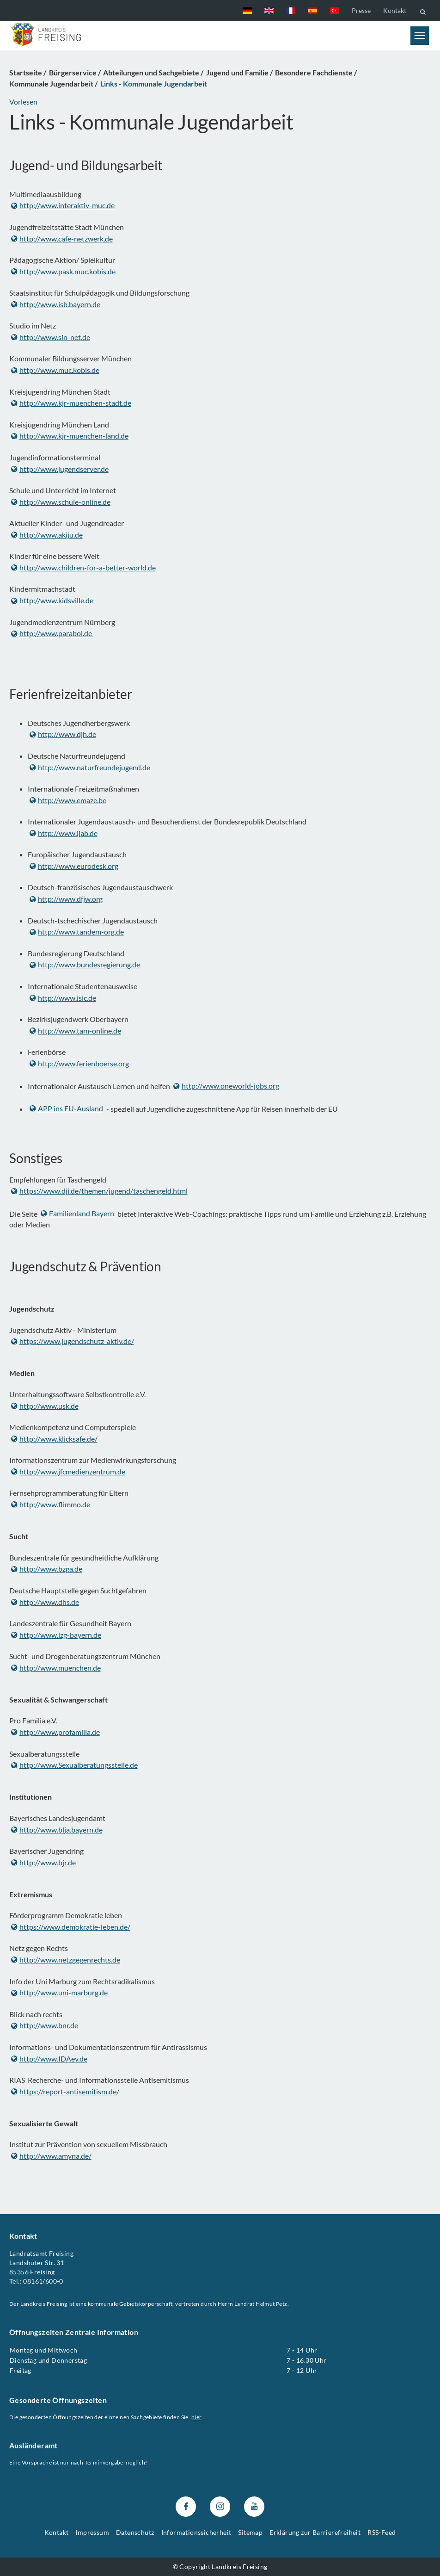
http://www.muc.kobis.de (55, 369)
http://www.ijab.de (64, 833)
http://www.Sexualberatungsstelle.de (74, 1765)
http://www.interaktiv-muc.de (63, 205)
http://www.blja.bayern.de (57, 1829)
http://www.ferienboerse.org (79, 1063)
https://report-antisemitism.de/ (65, 2091)
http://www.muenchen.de (56, 1667)
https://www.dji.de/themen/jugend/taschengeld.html (99, 1191)
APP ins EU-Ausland (66, 1108)
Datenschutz (135, 2532)
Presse (361, 10)
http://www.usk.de (45, 1405)
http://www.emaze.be (68, 800)
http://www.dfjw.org (66, 898)
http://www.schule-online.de (60, 501)
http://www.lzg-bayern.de (56, 1634)
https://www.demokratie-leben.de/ (70, 1927)
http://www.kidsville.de (52, 600)
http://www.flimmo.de (50, 1504)
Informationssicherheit (196, 2532)
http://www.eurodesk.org (74, 865)
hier (196, 2417)
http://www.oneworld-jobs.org (226, 1085)
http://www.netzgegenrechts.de (65, 1960)
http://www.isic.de (63, 997)
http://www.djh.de (63, 734)
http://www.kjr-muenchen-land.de (69, 436)
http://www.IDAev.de (49, 2058)
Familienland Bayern (77, 1213)
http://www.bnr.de (44, 2025)
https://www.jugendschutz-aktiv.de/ (72, 1341)
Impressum (92, 2532)
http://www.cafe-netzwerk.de (62, 238)
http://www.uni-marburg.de (59, 1992)
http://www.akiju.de (47, 534)
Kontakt (394, 10)
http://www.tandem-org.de (77, 931)
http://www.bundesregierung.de (85, 964)
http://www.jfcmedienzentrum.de (68, 1472)
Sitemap (250, 2532)
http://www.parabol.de (52, 633)
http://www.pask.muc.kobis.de (63, 271)
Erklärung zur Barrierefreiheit (315, 2532)
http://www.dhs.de (45, 1602)
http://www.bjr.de (43, 1862)
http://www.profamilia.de (55, 1732)
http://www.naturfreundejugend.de (90, 767)
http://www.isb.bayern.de (55, 304)
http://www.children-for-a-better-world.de (83, 567)
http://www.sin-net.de (50, 337)
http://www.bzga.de (46, 1569)
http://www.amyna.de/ (51, 2156)
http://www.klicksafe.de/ (54, 1438)
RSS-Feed (381, 2532)
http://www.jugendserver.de (60, 468)
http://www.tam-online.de (75, 1030)
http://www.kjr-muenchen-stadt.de (71, 403)
